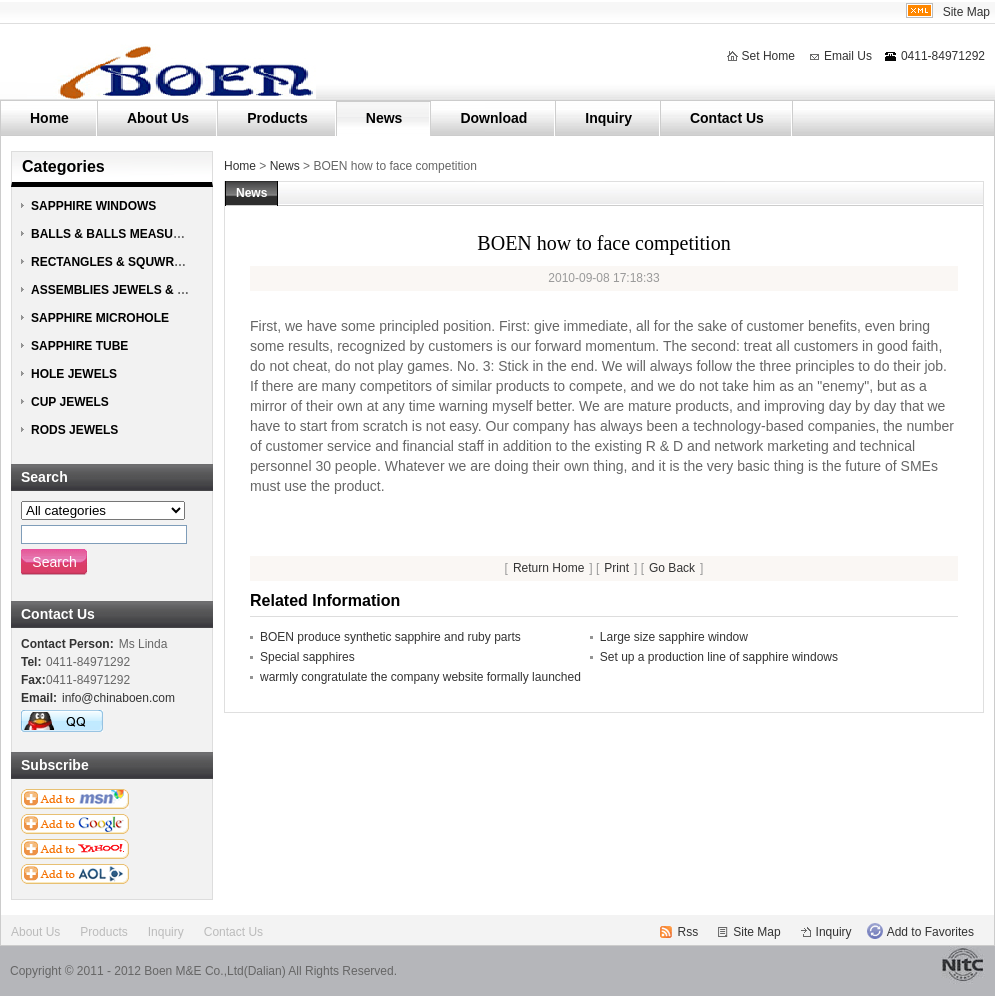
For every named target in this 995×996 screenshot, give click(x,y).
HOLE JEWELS (74, 374)
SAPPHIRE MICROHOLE (100, 318)
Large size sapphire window (674, 637)
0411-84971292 (943, 56)
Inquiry (608, 118)
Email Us (848, 56)
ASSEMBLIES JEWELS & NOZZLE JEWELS (154, 290)
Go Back (672, 568)
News (384, 118)
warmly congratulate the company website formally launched (420, 677)
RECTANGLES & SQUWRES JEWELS (137, 262)
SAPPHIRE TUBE (79, 346)
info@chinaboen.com (118, 698)
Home (49, 118)
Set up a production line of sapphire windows (719, 657)
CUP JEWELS (70, 402)
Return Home (548, 568)
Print (616, 568)
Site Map (966, 12)
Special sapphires (307, 657)
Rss (688, 932)
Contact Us (727, 118)
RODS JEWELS (74, 430)
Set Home (768, 56)
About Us (158, 118)
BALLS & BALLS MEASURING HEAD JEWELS (162, 234)
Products (277, 118)
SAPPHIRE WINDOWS (93, 206)
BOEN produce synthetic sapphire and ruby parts (390, 637)
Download (493, 118)
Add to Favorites (930, 932)
